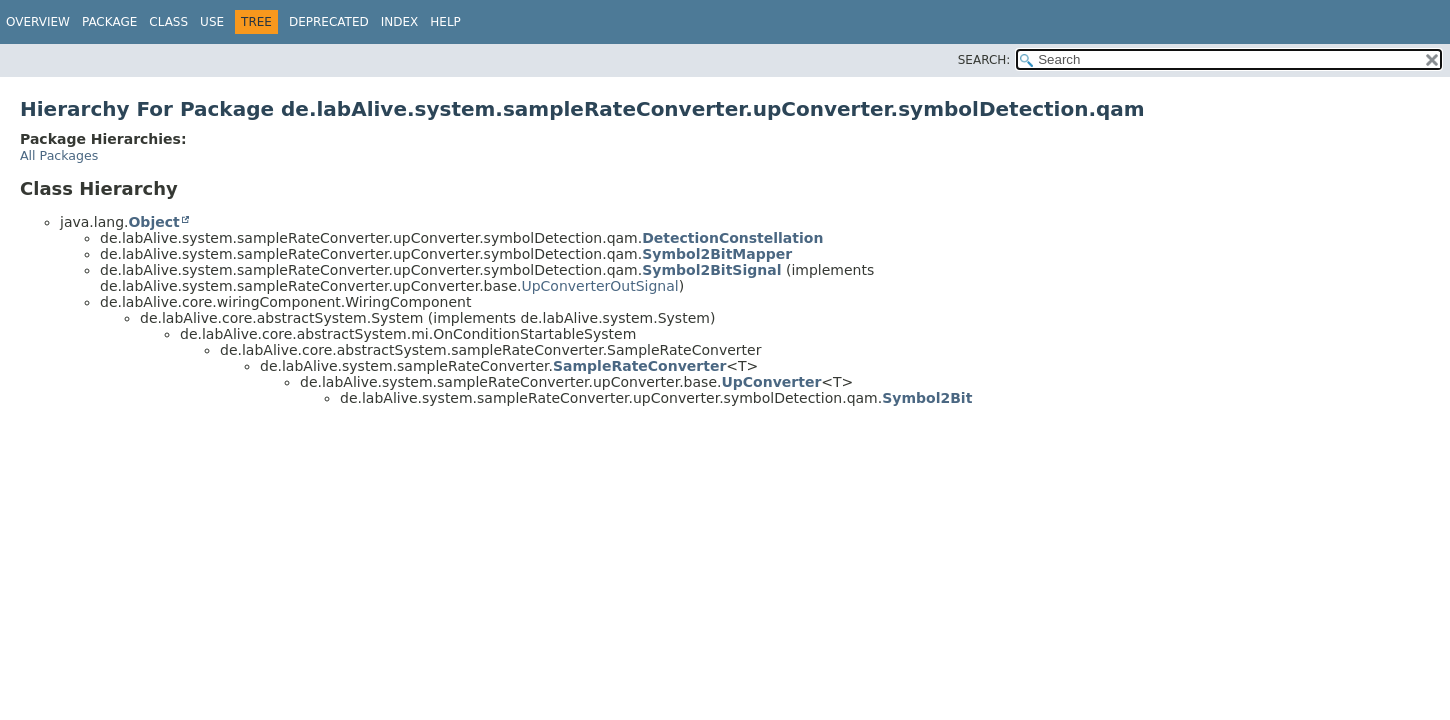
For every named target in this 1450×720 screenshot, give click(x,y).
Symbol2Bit (927, 398)
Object (153, 222)
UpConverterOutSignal (599, 286)
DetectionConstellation (732, 238)
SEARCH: (984, 60)
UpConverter (771, 382)
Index (400, 22)
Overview (38, 22)
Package (109, 22)
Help (445, 22)
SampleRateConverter (639, 366)
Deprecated (329, 22)
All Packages (59, 155)
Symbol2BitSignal (711, 270)
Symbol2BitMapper (717, 254)
